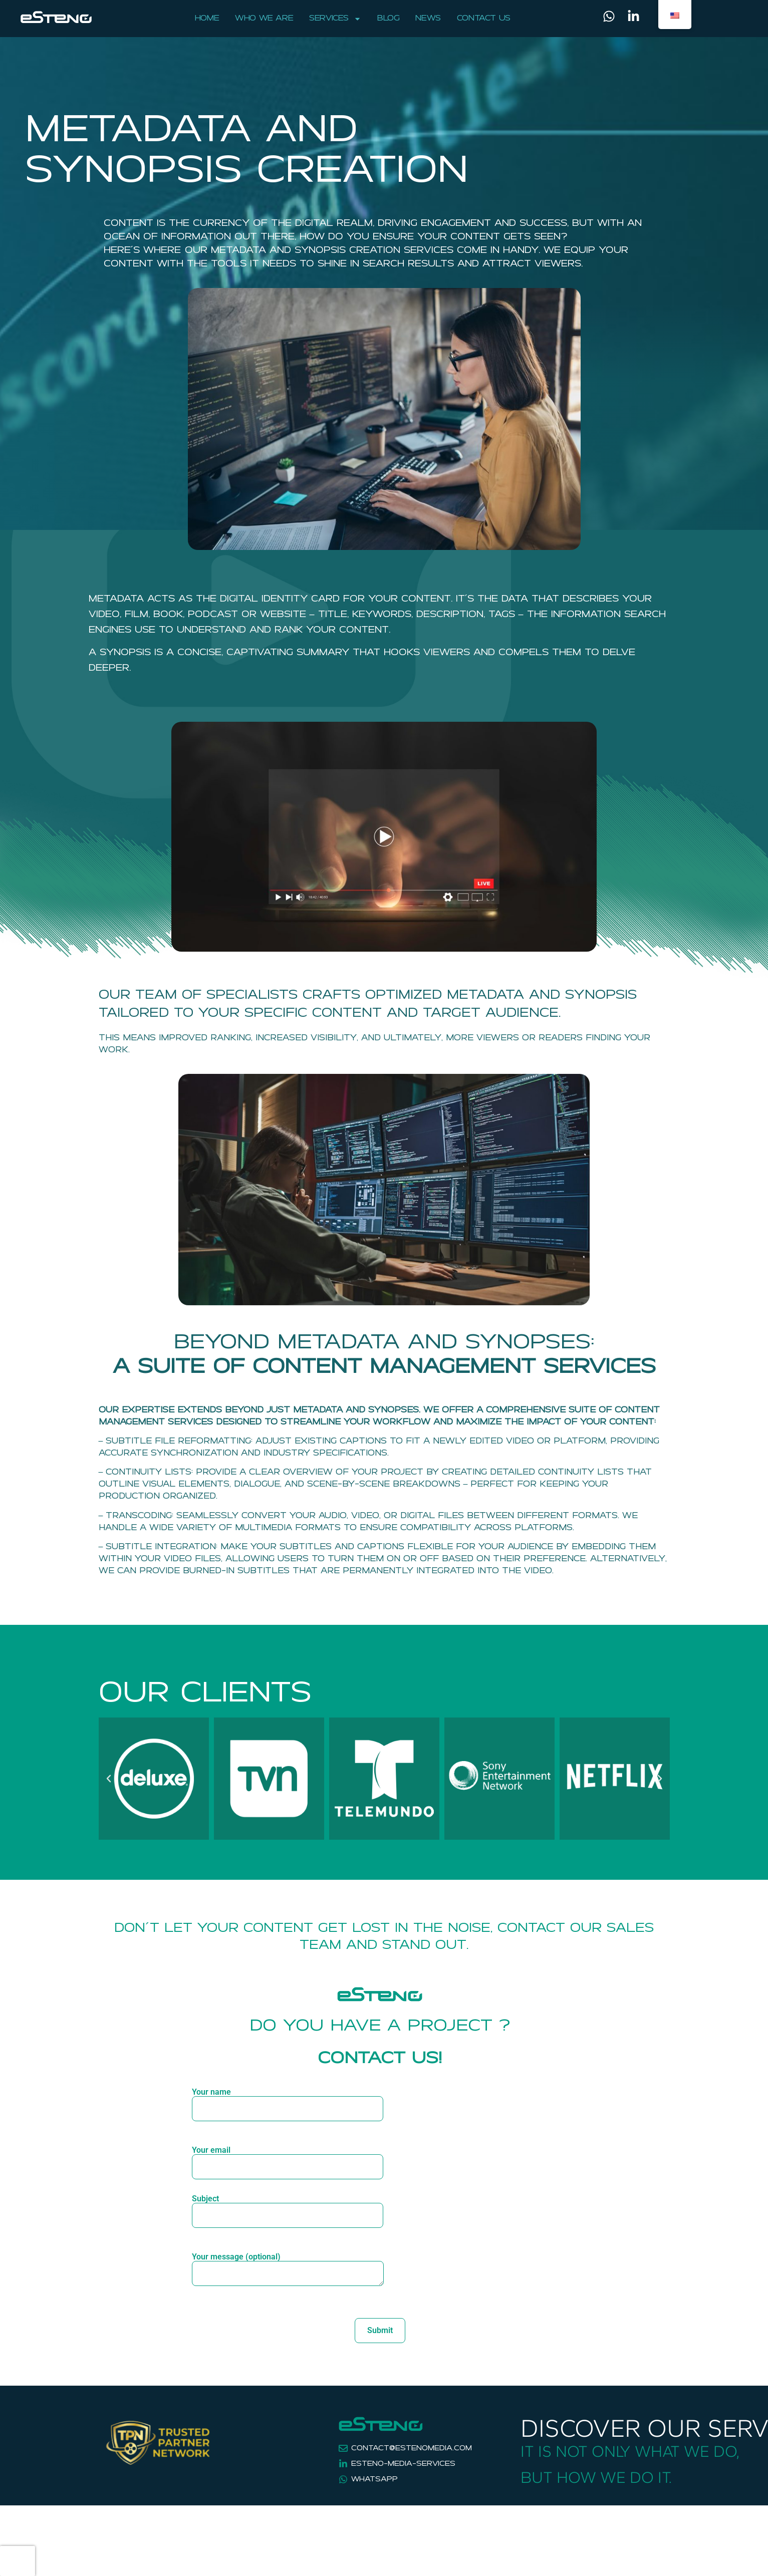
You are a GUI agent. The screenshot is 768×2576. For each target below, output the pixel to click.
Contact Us (483, 18)
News (427, 18)
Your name (287, 2100)
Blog (388, 18)
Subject (287, 2207)
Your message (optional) (288, 2274)
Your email (287, 2158)
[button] (109, 1779)
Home (207, 18)
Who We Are (264, 18)
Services (335, 18)
